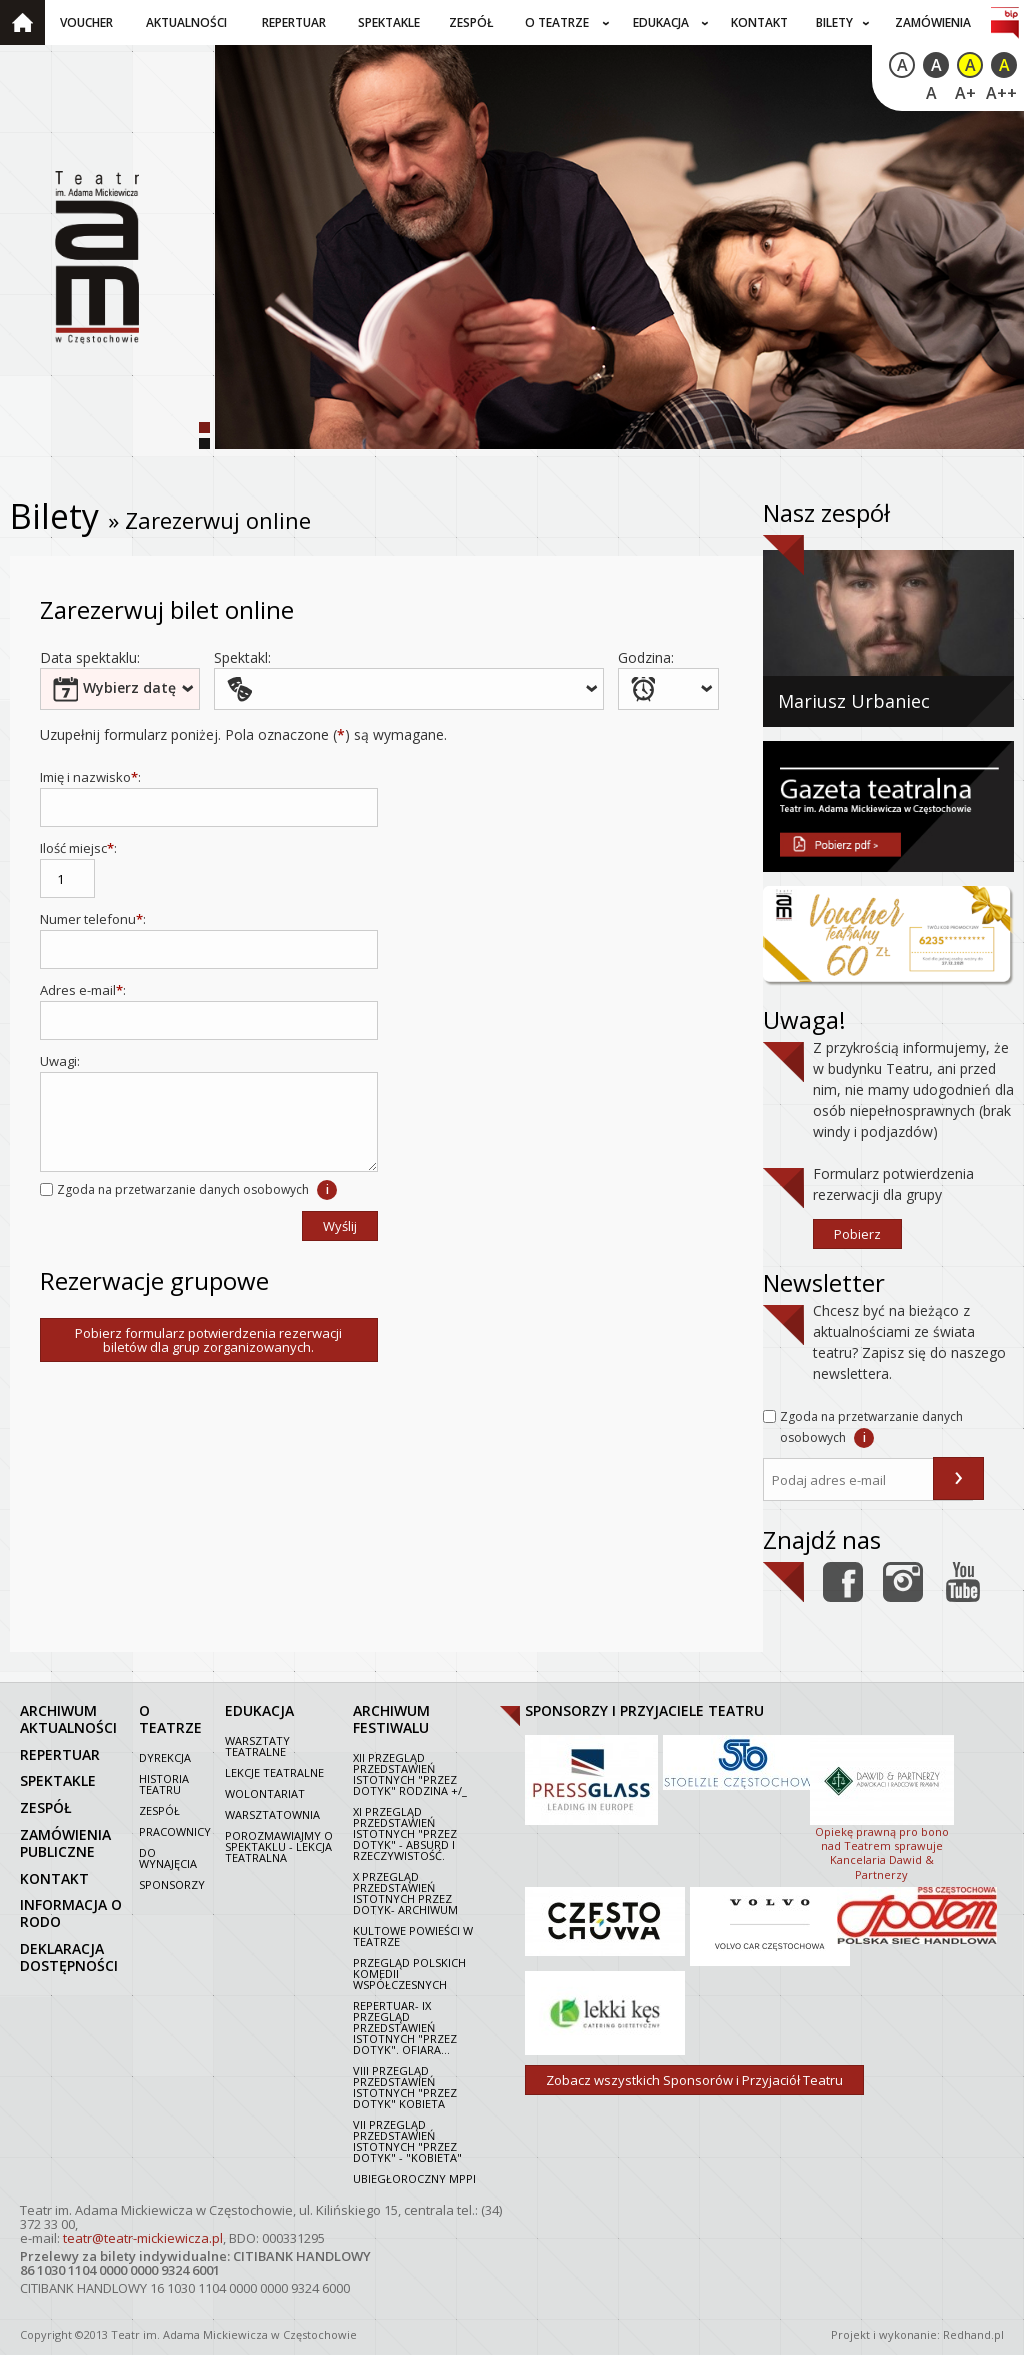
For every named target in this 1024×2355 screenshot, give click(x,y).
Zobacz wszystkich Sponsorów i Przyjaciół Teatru (694, 2080)
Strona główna (22, 22)
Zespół (471, 22)
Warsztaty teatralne (257, 1746)
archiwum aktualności (68, 1719)
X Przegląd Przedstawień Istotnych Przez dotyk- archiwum (405, 1893)
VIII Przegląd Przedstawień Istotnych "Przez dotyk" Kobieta (405, 2087)
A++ (1001, 93)
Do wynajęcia (168, 1858)
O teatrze (557, 22)
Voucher (86, 22)
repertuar (60, 1754)
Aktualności (186, 22)
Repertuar (294, 22)
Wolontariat (265, 1793)
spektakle (58, 1780)
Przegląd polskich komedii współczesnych (409, 1973)
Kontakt (759, 22)
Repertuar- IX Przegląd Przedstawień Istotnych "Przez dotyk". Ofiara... (405, 2027)
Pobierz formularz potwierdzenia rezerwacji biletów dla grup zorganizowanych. (208, 1340)
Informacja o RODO (71, 1913)
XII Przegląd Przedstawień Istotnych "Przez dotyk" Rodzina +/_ (410, 1774)
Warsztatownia (272, 1814)
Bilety (834, 22)
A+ (965, 93)
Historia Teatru (164, 1784)
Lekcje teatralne (274, 1772)
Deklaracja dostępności (69, 1957)
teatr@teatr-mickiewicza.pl (143, 2238)
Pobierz (857, 1234)
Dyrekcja (165, 1757)
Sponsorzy (172, 1884)
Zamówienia (933, 22)
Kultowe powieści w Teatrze (413, 1936)
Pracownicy (175, 1831)
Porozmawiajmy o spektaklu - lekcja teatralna (279, 1846)
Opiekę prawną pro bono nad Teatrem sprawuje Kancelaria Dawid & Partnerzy (882, 1806)
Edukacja (661, 22)
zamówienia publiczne (65, 1843)
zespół (46, 1807)
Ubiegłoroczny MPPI (414, 2178)
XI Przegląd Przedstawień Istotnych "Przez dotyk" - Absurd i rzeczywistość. (405, 1833)
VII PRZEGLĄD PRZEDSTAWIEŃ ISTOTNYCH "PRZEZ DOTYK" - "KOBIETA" (407, 2141)
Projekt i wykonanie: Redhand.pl (917, 2334)
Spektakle (389, 22)
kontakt (54, 1878)
